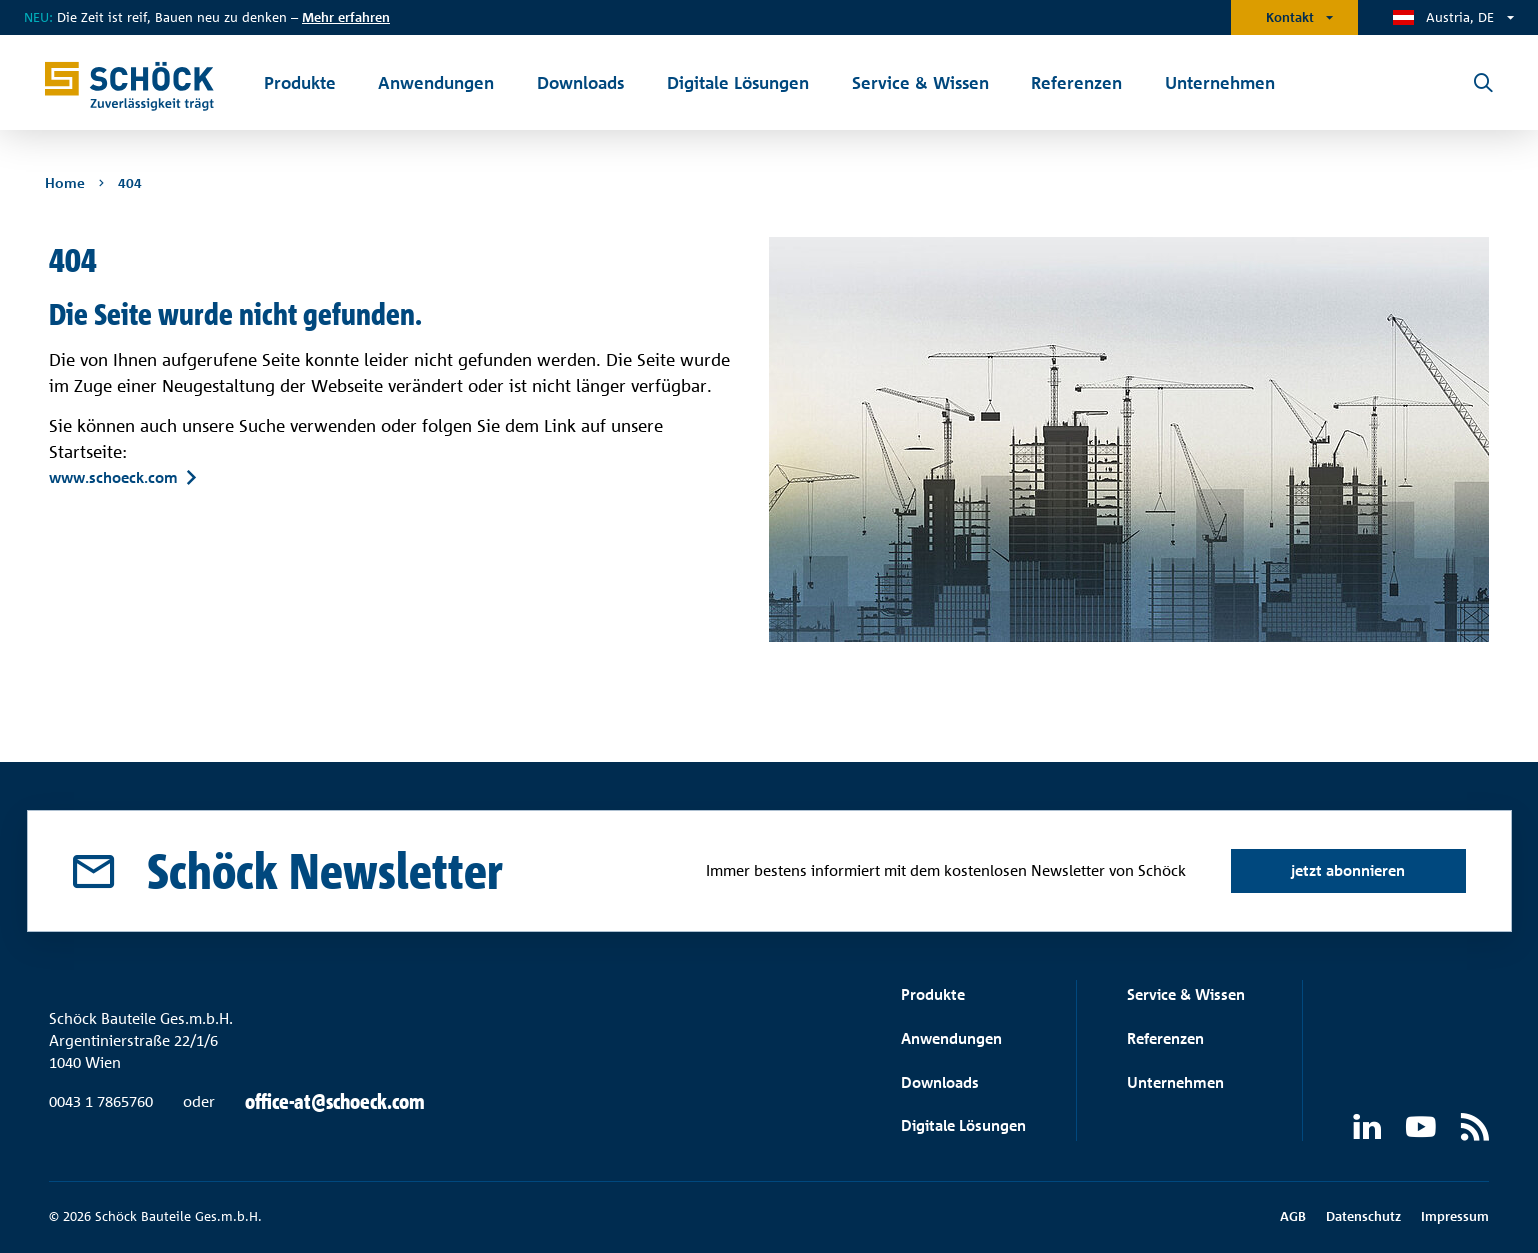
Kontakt (1290, 17)
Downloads (940, 1082)
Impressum (1455, 1216)
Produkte (933, 994)
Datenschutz (1363, 1216)
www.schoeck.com (113, 478)
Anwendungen (951, 1038)
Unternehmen (1175, 1082)
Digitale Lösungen (963, 1125)
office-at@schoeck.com (335, 1102)
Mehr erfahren (346, 17)
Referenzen (1165, 1038)
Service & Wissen (1186, 994)
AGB (1293, 1216)
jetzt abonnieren (1348, 870)
